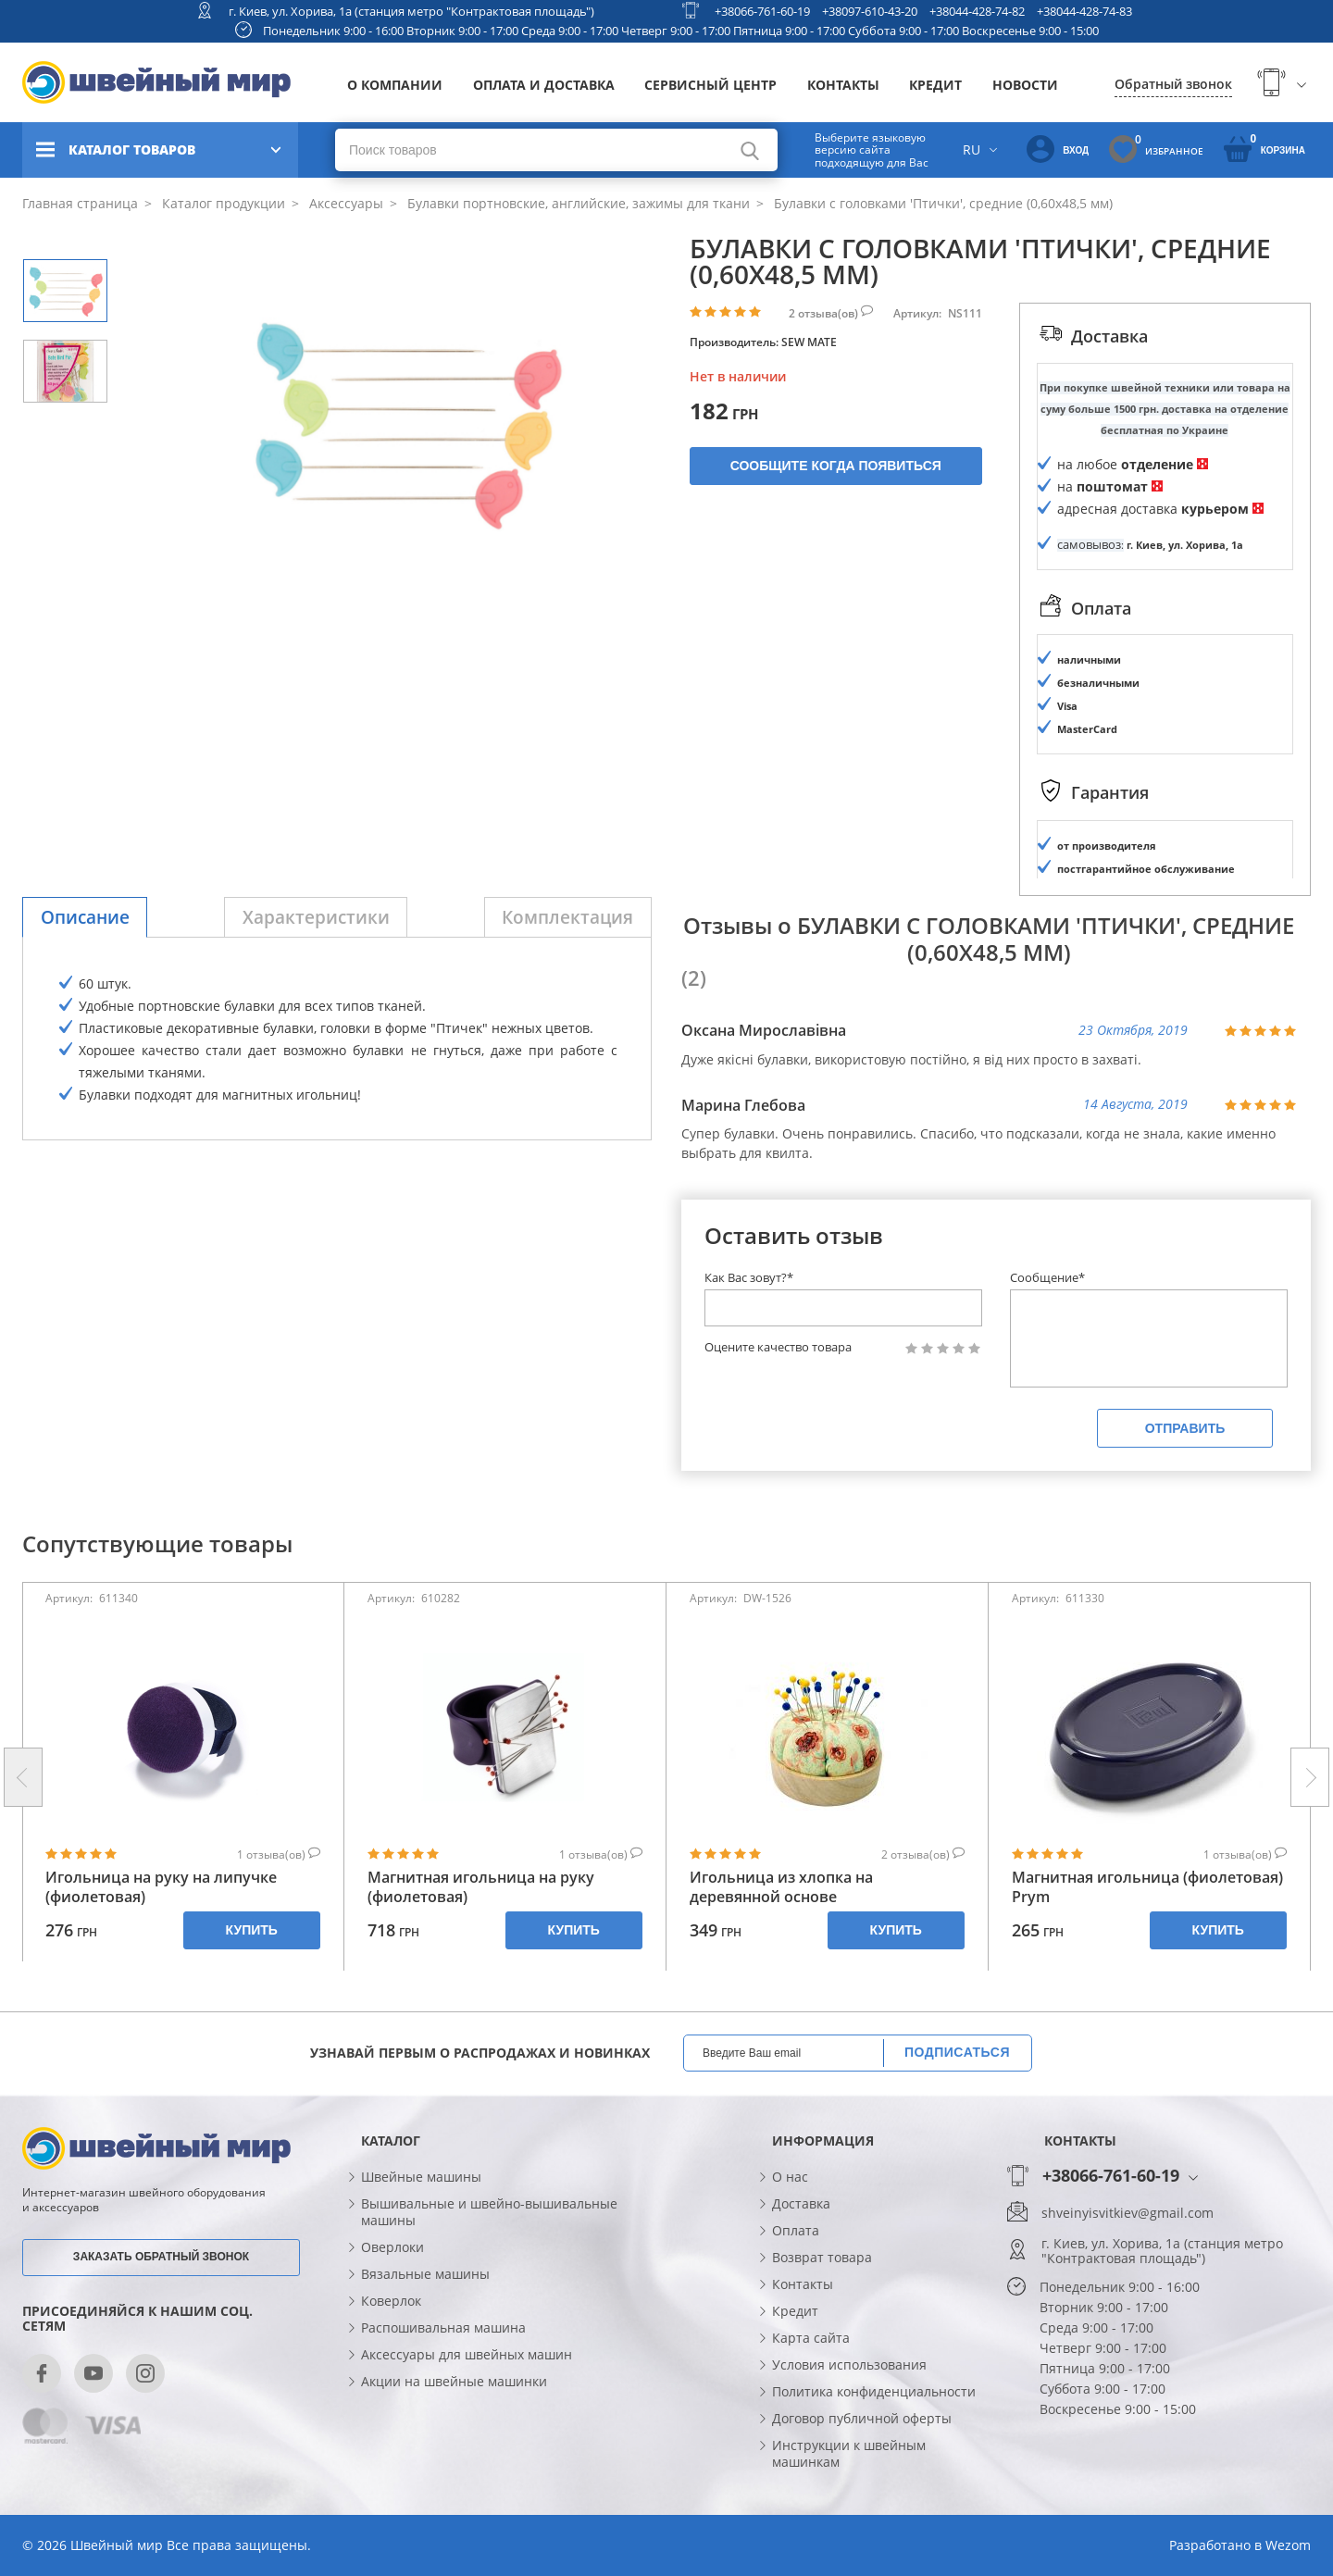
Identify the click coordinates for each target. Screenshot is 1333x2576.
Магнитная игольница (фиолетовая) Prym (1147, 1887)
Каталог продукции (221, 203)
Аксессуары (344, 203)
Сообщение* (1047, 1277)
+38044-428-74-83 (1084, 11)
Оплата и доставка (544, 84)
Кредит (935, 84)
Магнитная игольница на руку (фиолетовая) (481, 1887)
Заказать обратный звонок (161, 2256)
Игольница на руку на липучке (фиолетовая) (161, 1887)
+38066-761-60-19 (762, 11)
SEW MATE (809, 342)
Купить (252, 1930)
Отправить (1185, 1428)
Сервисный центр (710, 84)
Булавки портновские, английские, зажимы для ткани (577, 203)
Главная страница (80, 203)
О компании (394, 84)
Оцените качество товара (778, 1347)
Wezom (1288, 2545)
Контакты (843, 84)
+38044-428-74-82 (977, 11)
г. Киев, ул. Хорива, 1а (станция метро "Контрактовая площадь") (411, 11)
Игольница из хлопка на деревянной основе (781, 1887)
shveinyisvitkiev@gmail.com (1127, 2213)
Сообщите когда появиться (835, 465)
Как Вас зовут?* (748, 1277)
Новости (1025, 84)
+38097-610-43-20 (869, 11)
